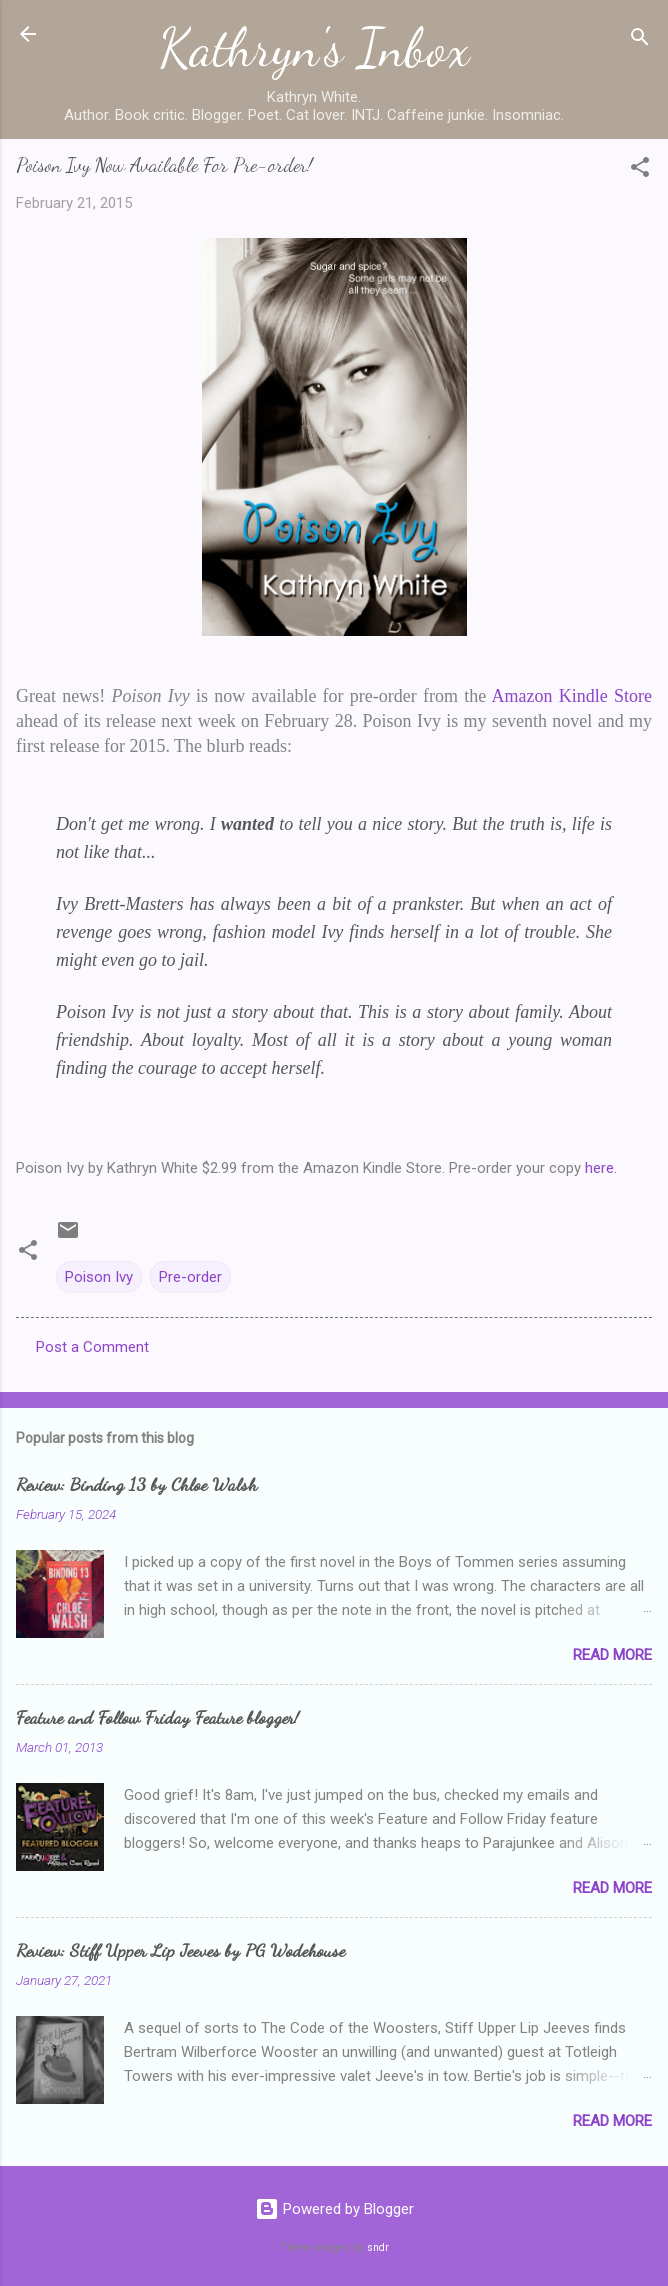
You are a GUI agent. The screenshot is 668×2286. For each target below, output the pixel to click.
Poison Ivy (99, 1277)
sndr (378, 2247)
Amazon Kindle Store (572, 696)
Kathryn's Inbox (314, 48)
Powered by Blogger (334, 2209)
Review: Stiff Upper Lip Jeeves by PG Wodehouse (180, 1950)
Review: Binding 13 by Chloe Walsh (136, 1484)
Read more (612, 1655)
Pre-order (190, 1277)
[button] (640, 170)
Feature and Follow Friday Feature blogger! (157, 1717)
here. (603, 1168)
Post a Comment (92, 1347)
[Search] (640, 40)
